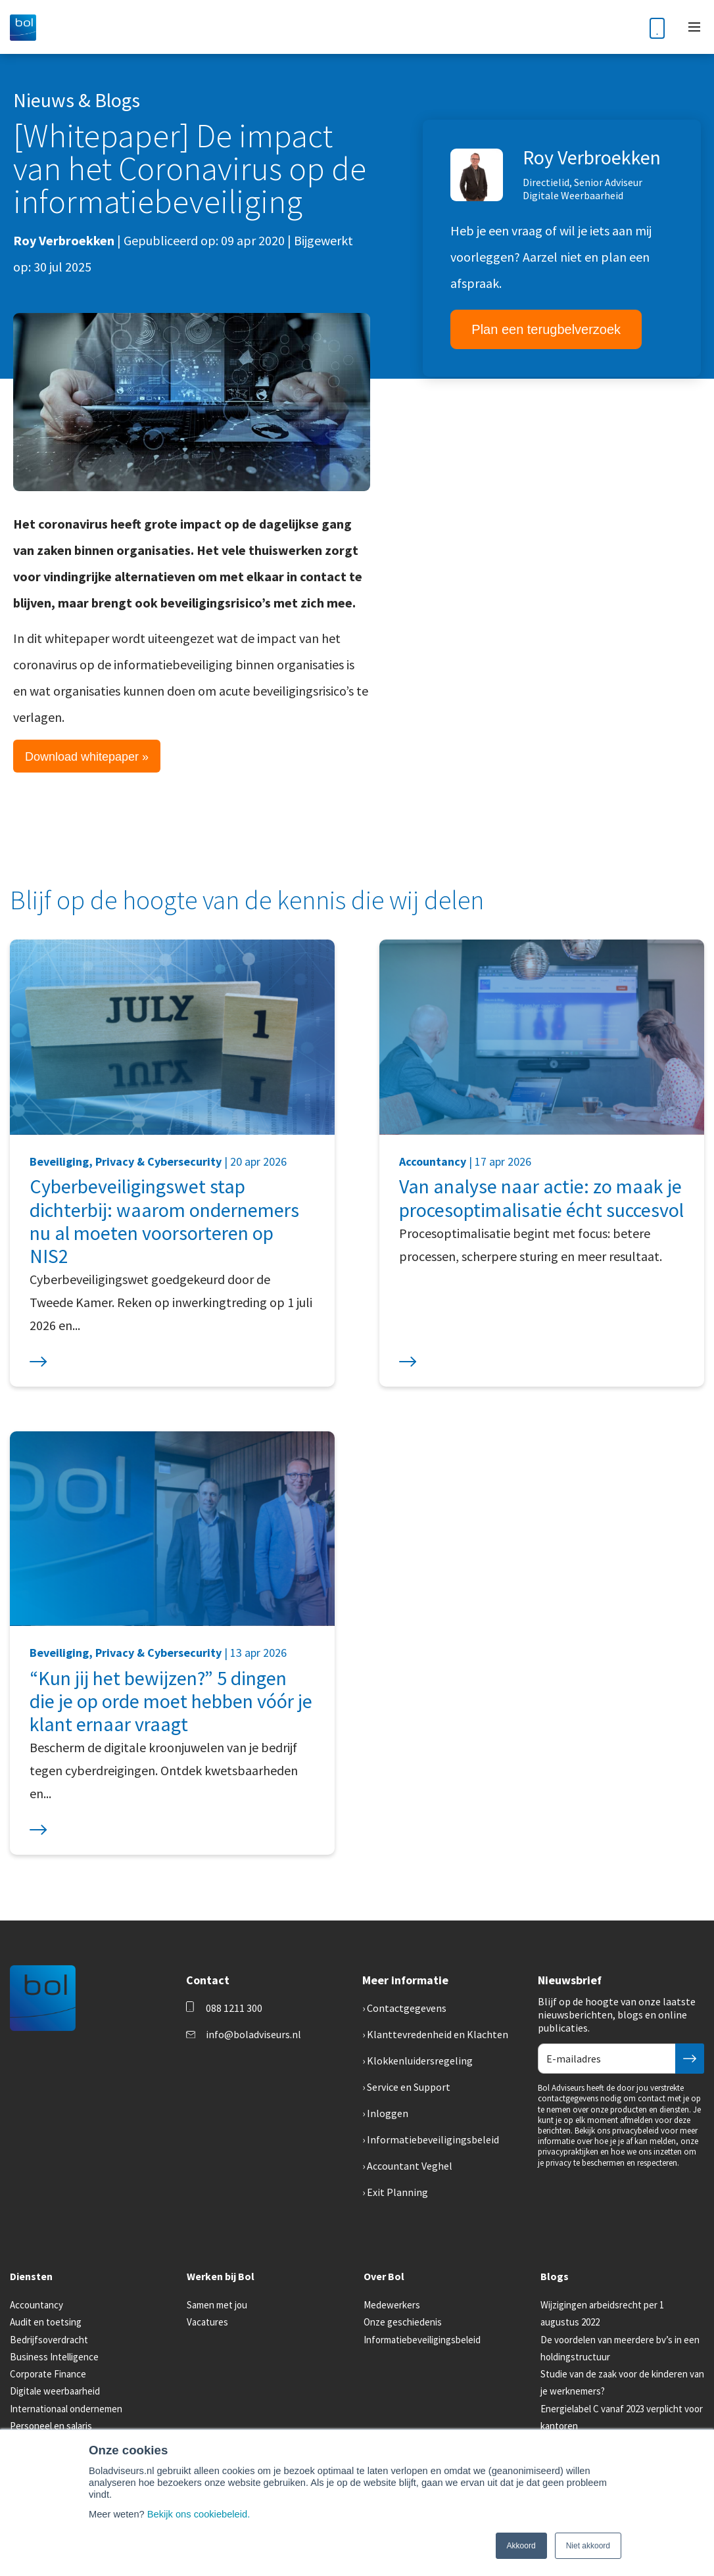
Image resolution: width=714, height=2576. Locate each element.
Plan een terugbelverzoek (546, 329)
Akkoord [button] (521, 2545)
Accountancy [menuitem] (36, 2305)
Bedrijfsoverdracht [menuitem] (49, 2339)
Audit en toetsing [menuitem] (46, 2322)
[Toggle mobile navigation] (694, 27)
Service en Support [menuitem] (408, 2086)
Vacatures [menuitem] (207, 2322)
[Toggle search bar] (624, 27)
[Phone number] (657, 27)
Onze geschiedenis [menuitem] (403, 2322)
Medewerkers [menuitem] (392, 2305)
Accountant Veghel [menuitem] (409, 2165)
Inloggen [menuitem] (387, 2113)
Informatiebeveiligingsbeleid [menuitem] (433, 2139)
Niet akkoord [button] (588, 2545)
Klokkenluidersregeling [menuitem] (420, 2060)
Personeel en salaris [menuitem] (51, 2426)
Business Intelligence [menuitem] (54, 2356)
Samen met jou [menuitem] (217, 2305)
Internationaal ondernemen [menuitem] (66, 2408)
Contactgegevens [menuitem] (406, 2008)
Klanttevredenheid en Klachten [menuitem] (437, 2034)
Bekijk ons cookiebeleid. (198, 2514)
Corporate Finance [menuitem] (48, 2374)
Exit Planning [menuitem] (397, 2192)
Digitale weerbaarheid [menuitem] (55, 2391)
